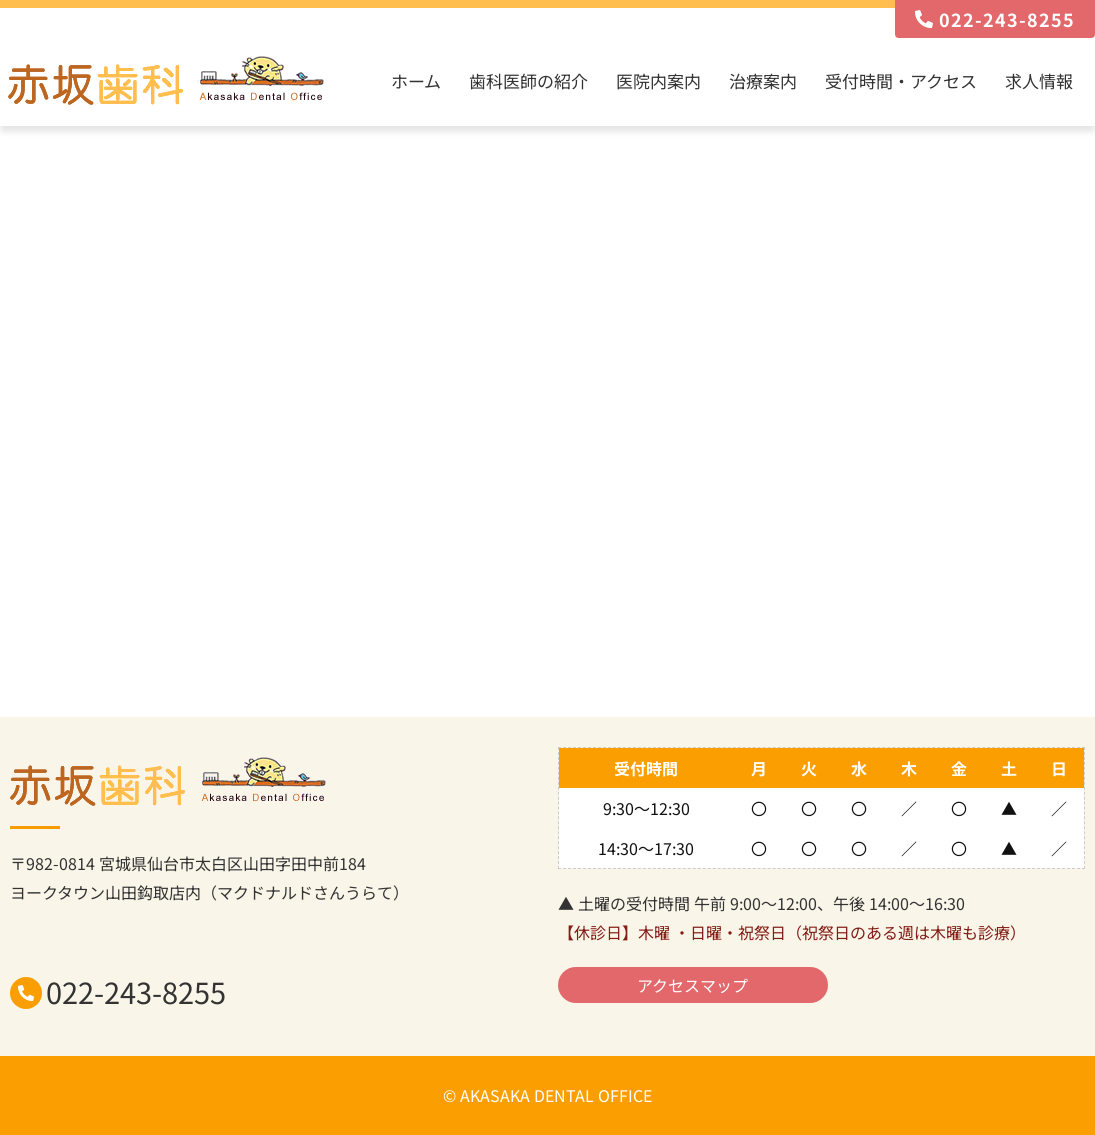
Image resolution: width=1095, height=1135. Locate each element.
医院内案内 (658, 80)
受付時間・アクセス (901, 80)
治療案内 (763, 80)
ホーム (416, 80)
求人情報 (1039, 80)
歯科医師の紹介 (528, 80)
